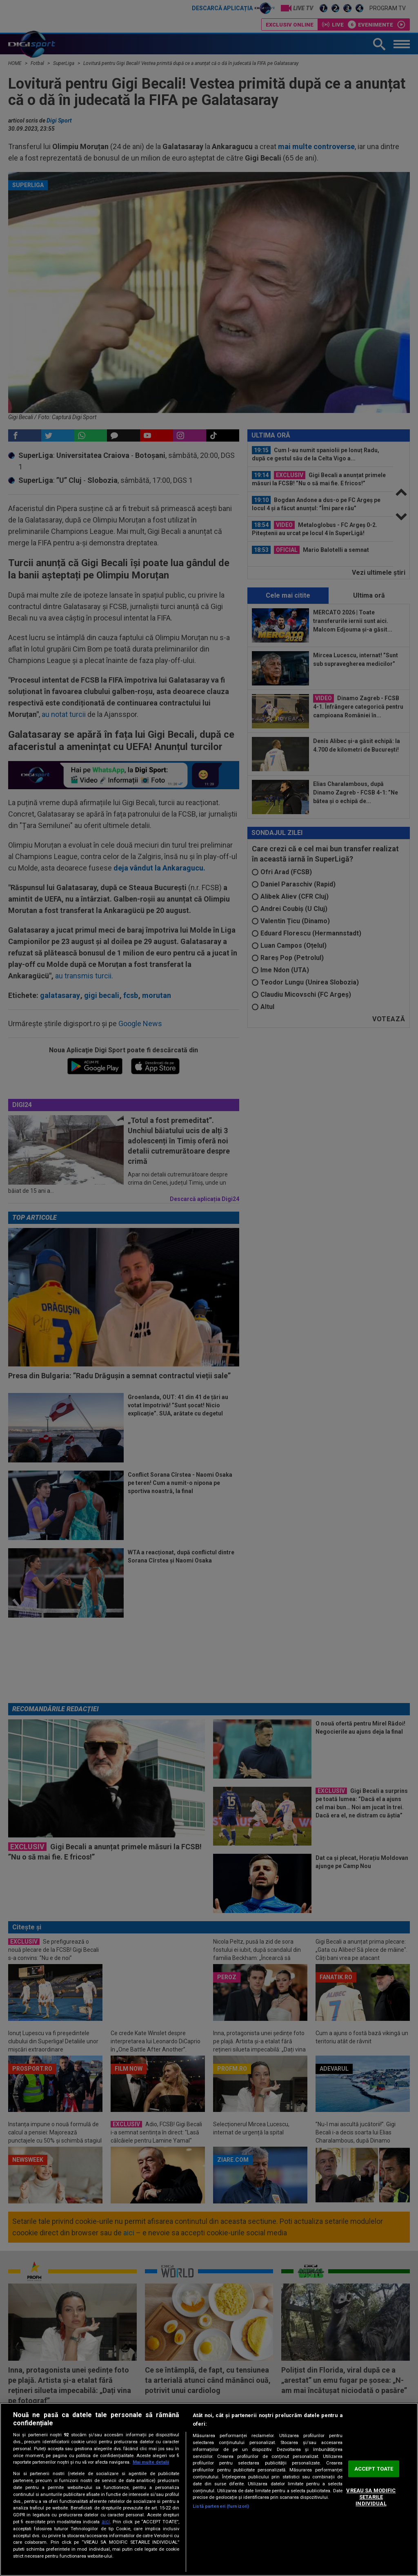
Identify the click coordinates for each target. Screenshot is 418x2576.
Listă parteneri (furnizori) (221, 2506)
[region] (209, 2489)
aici (106, 2522)
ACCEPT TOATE (374, 2469)
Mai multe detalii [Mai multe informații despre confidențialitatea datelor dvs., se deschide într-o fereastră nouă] (151, 2462)
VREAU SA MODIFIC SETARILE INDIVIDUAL (371, 2497)
